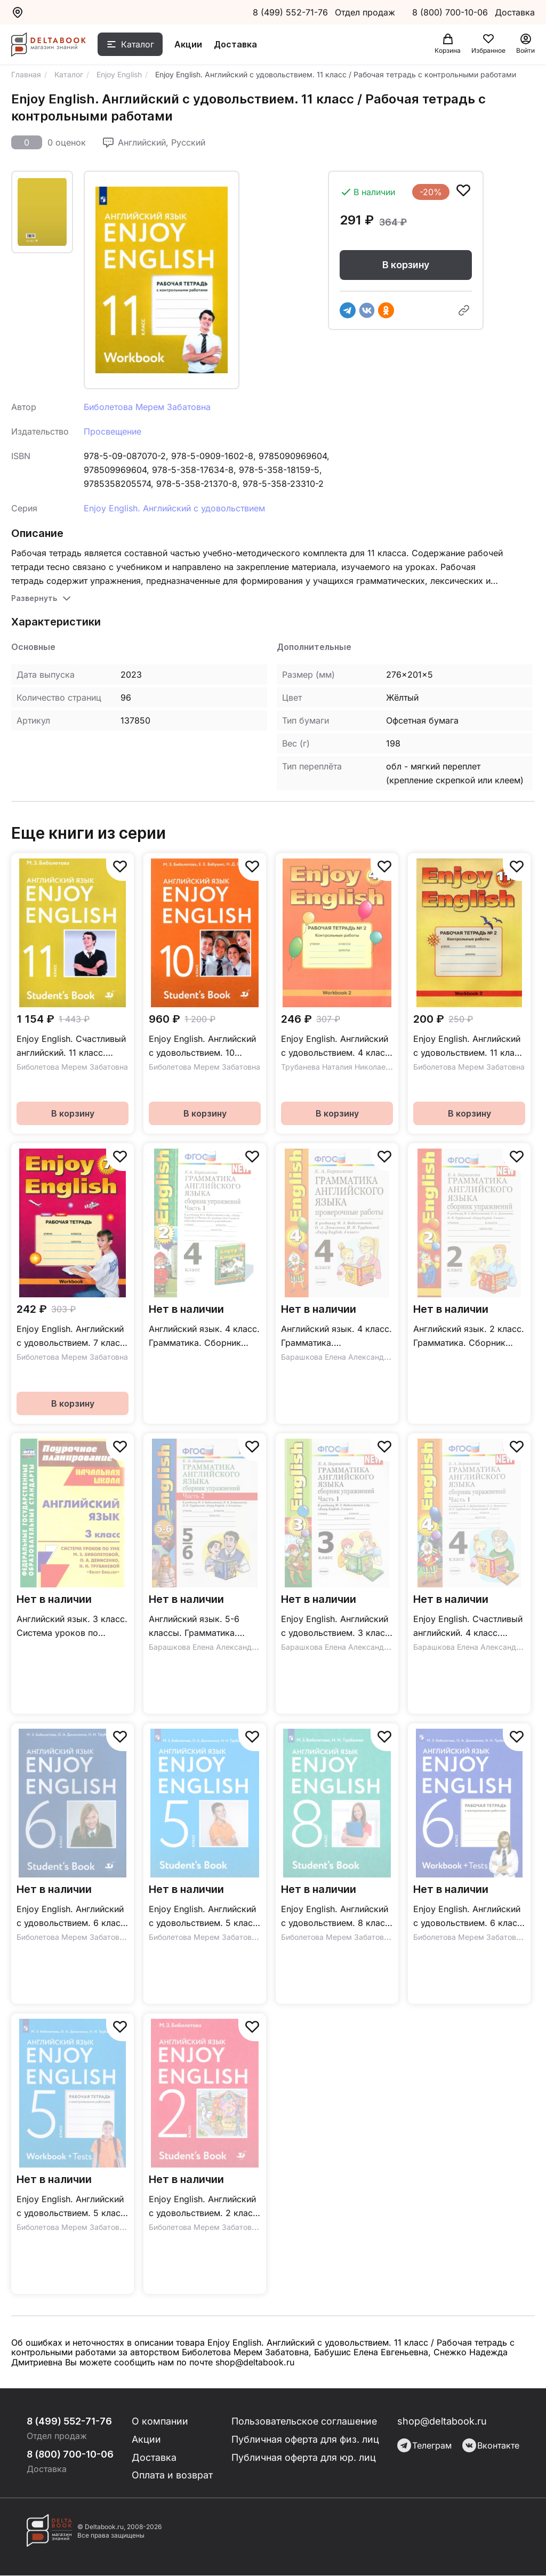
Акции (188, 44)
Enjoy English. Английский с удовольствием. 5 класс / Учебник (203, 1917)
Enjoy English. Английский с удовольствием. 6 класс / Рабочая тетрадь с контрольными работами (467, 1917)
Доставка (235, 44)
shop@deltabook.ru (442, 2421)
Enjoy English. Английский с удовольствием (174, 508)
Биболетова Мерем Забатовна (147, 407)
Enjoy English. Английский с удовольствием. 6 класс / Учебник (71, 1917)
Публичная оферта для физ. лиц (305, 2439)
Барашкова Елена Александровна (343, 1356)
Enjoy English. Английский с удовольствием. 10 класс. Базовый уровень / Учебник (203, 1046)
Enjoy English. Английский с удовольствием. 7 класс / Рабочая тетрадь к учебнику (71, 1336)
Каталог (137, 44)
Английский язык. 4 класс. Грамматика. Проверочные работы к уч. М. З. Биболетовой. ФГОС (336, 1336)
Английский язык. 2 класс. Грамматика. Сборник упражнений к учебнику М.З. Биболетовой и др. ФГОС (468, 1336)
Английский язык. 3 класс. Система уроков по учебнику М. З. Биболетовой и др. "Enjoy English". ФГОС (72, 1627)
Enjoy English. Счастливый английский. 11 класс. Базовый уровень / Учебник (71, 1046)
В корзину (405, 264)
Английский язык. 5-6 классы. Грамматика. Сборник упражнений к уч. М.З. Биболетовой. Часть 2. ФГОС (197, 1627)
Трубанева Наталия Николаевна (339, 1066)
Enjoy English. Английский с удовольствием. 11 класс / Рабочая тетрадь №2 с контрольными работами (468, 1046)
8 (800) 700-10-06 (451, 12)
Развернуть (34, 598)
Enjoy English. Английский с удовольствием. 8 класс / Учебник (335, 1917)
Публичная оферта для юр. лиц (304, 2457)
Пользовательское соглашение (305, 2421)
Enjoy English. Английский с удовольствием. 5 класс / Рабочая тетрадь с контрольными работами (71, 2207)
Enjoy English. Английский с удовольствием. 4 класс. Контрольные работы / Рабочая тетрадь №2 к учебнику (336, 1046)
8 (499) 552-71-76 (290, 12)
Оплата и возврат (173, 2475)
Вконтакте (490, 2445)
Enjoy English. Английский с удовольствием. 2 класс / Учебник (203, 2207)
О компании (161, 2421)
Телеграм (424, 2445)
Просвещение (112, 431)
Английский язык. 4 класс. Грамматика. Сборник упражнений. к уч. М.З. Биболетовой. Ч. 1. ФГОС (204, 1336)
